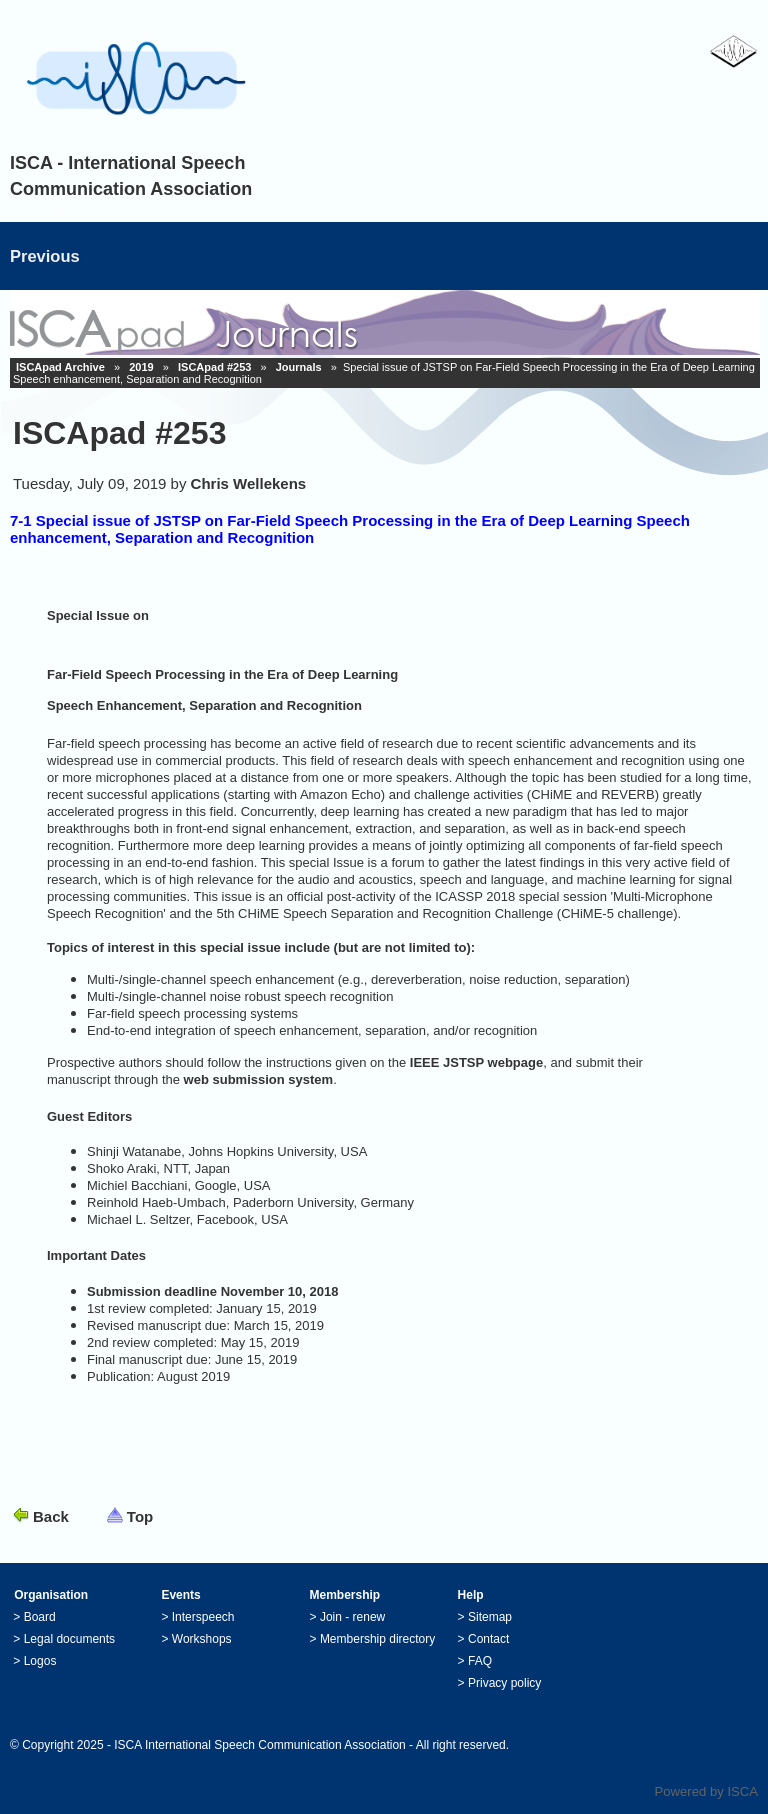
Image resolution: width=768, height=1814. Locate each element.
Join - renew (352, 1617)
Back (51, 1516)
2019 (141, 367)
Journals (299, 367)
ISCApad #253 (214, 367)
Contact (488, 1639)
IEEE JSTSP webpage (476, 1062)
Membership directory (377, 1639)
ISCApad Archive (60, 367)
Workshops (202, 1639)
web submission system (259, 1079)
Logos (40, 1661)
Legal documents (69, 1639)
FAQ (480, 1661)
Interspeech (203, 1617)
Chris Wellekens (249, 483)
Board (40, 1617)
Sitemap (490, 1617)
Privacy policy (504, 1683)
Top (140, 1516)
